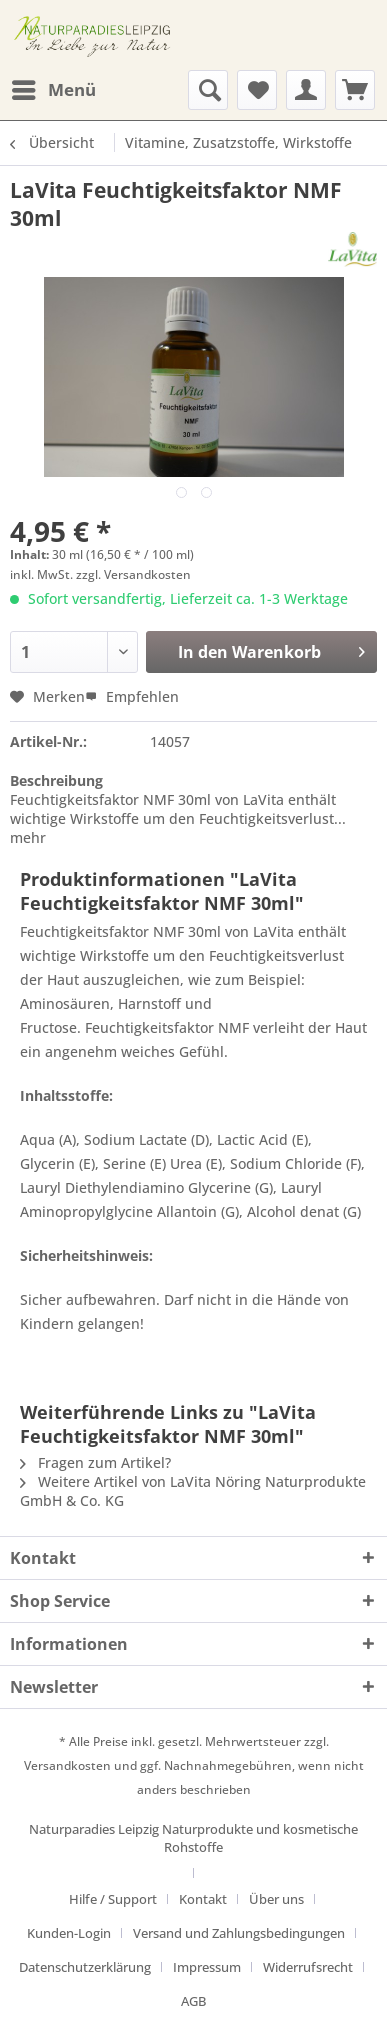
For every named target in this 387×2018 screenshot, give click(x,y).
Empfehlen (132, 696)
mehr (28, 837)
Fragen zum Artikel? (95, 1462)
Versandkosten (67, 1765)
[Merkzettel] (257, 90)
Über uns (276, 1899)
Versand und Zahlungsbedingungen (239, 1933)
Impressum (207, 1967)
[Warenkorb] (355, 90)
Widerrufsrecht (308, 1967)
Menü (54, 87)
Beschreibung (56, 780)
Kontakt (203, 1899)
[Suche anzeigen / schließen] (208, 90)
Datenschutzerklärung (85, 1967)
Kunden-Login (69, 1933)
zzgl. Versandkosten (133, 574)
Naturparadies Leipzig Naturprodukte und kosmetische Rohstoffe (193, 1838)
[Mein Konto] (306, 90)
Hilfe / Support (113, 1899)
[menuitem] (53, 90)
